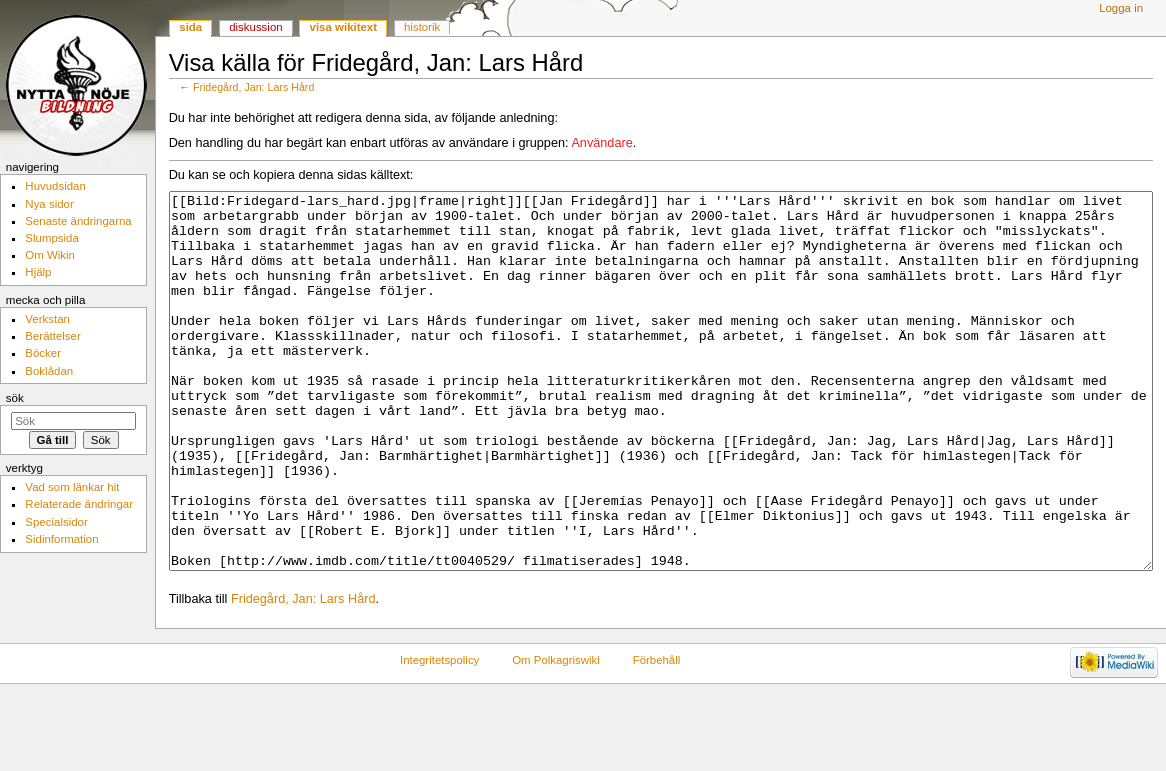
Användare (601, 143)
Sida (190, 27)
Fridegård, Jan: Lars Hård (253, 87)
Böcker (43, 353)
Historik (422, 27)
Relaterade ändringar (79, 504)
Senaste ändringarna (78, 221)
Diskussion (255, 27)
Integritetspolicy (439, 735)
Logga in (1121, 8)
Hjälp (38, 272)
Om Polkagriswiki (556, 735)
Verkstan (47, 319)
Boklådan (49, 371)
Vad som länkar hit (72, 487)
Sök (15, 398)
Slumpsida (51, 238)
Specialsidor (56, 522)
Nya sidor (49, 204)
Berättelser (52, 336)
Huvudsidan (55, 186)
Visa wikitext (343, 27)
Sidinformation (61, 539)
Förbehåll (657, 735)
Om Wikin (50, 255)
